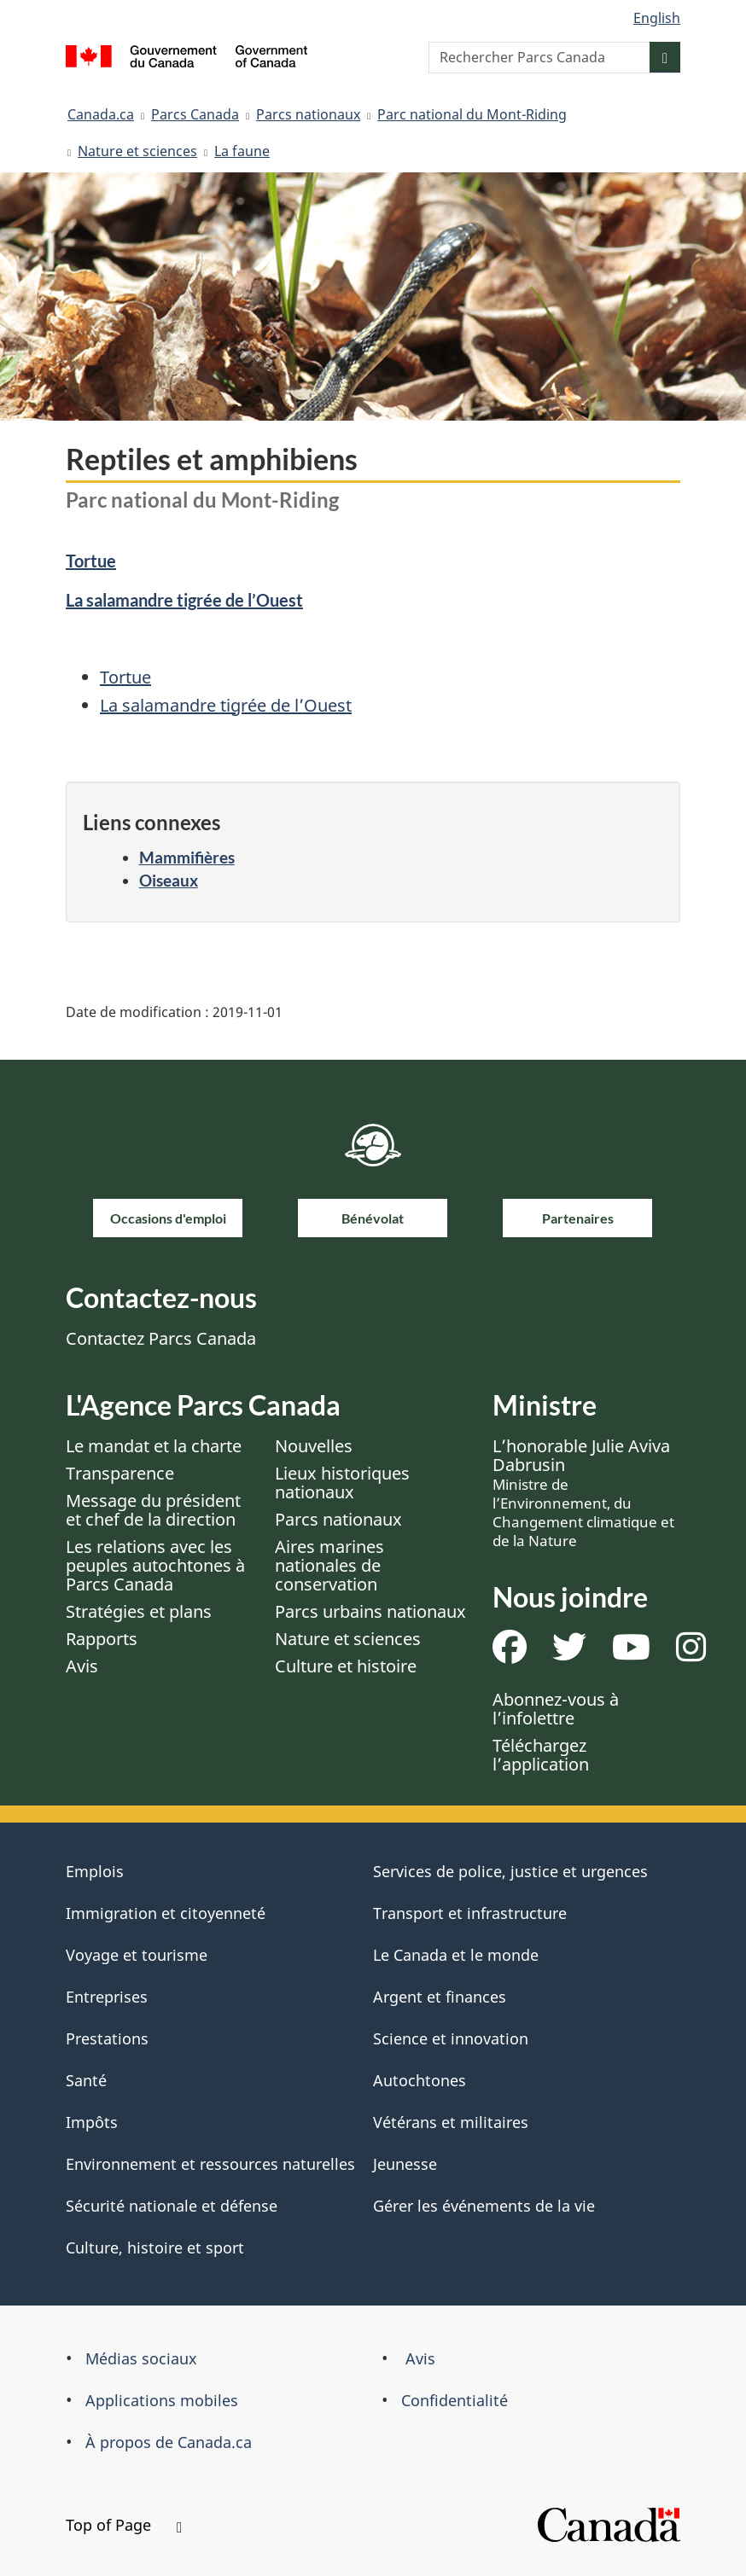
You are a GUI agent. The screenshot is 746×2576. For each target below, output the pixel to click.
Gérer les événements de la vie (484, 2205)
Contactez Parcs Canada (161, 1338)
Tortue (91, 560)
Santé (86, 2080)
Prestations (107, 2038)
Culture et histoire (346, 1666)
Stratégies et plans (139, 1611)
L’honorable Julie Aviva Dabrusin (583, 1492)
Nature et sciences (137, 151)
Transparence (120, 1473)
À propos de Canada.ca (168, 2442)
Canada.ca (100, 114)
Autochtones (419, 2080)
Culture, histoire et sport (155, 2247)
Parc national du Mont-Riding (472, 114)
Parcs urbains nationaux (370, 1611)
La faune (242, 151)
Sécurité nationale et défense (171, 2205)
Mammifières (187, 857)
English (656, 18)
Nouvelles (314, 1445)
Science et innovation (450, 2038)
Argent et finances (439, 1996)
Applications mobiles (161, 2400)
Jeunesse (405, 2164)
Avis (82, 1666)
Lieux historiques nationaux (342, 1482)
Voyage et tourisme (136, 1955)
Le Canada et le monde (456, 1955)
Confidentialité (454, 2400)
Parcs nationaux (308, 114)
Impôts (92, 2122)
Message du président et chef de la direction (153, 1510)
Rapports (101, 1638)
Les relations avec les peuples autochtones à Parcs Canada (155, 1565)
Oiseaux (168, 880)
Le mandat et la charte (154, 1445)
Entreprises (107, 1996)
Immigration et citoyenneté (165, 1913)
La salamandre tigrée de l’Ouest (184, 600)
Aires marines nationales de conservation (329, 1565)
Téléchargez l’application (540, 1755)
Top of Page (124, 2525)
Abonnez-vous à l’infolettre (555, 1709)
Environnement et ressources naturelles (210, 2164)
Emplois (95, 1871)
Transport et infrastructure (470, 1913)
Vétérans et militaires (450, 2122)
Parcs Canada (195, 114)
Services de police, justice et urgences (510, 1871)
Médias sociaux (141, 2358)
